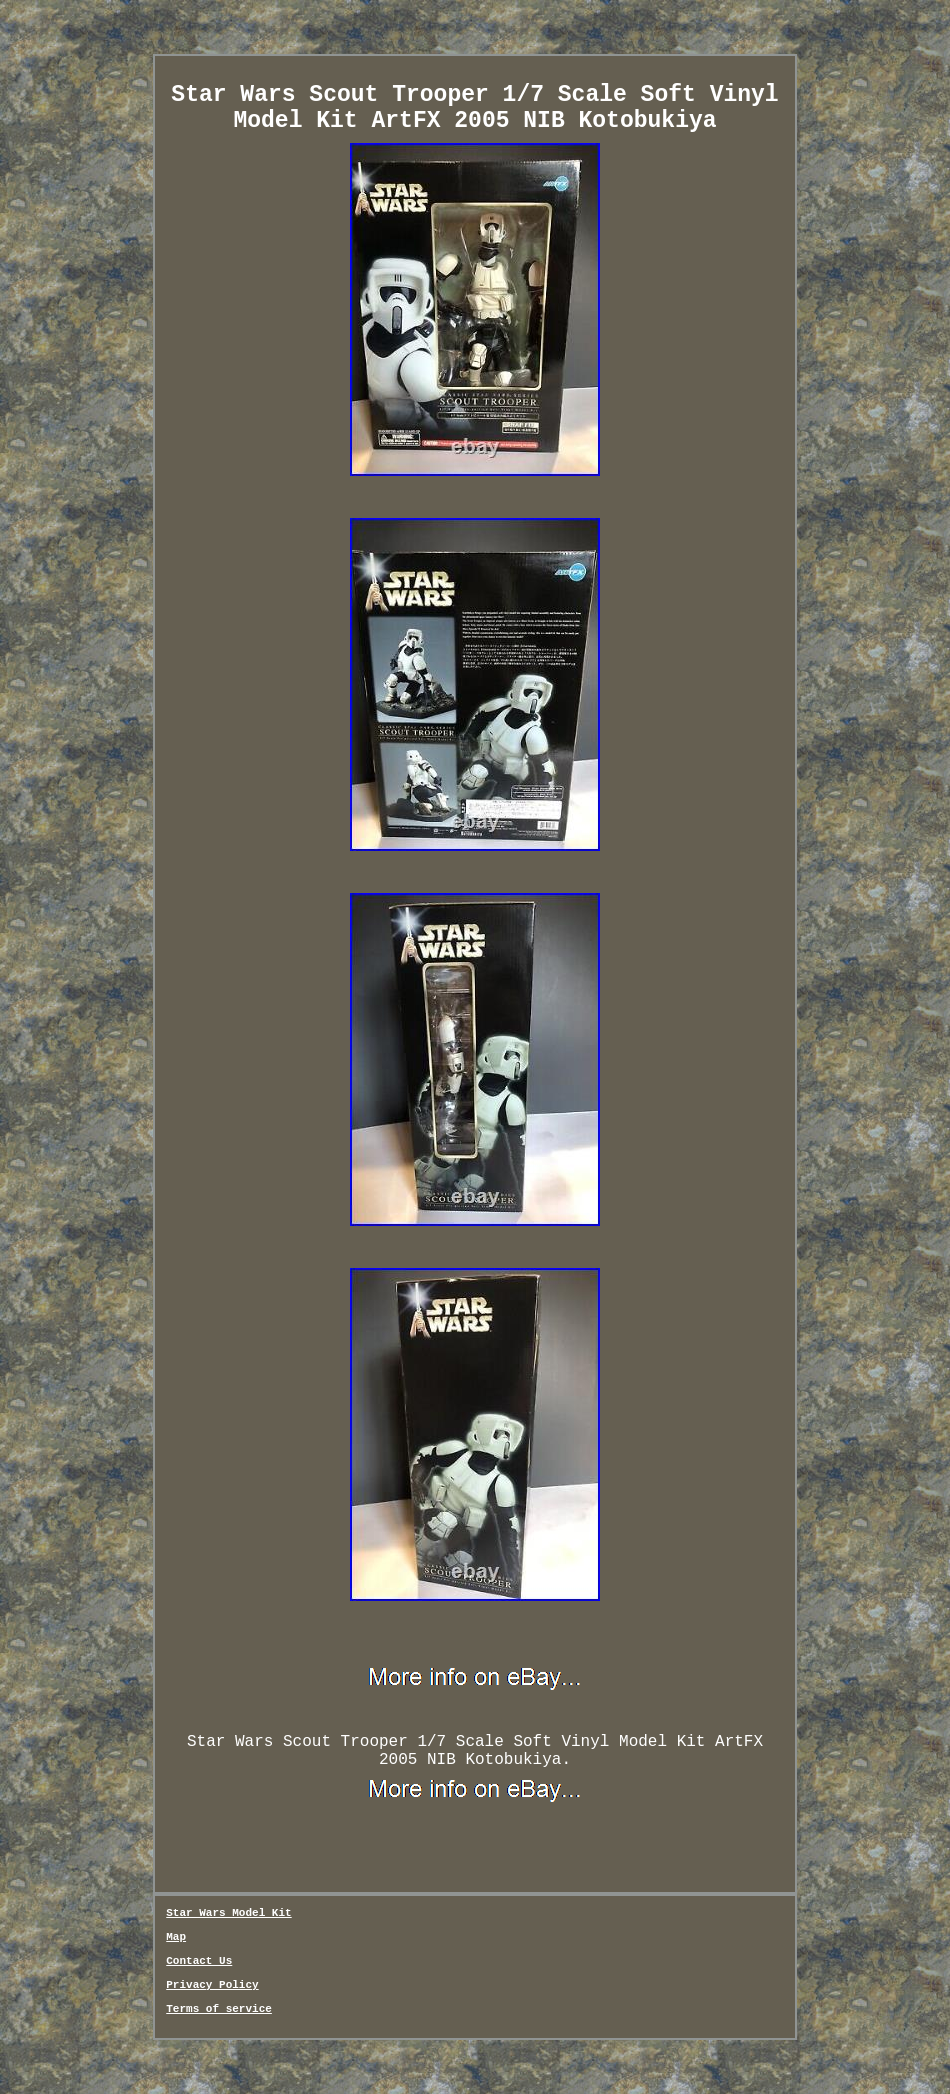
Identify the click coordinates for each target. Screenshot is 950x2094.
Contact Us (199, 1961)
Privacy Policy (212, 1985)
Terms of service (219, 2009)
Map (176, 1937)
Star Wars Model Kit (228, 1913)
